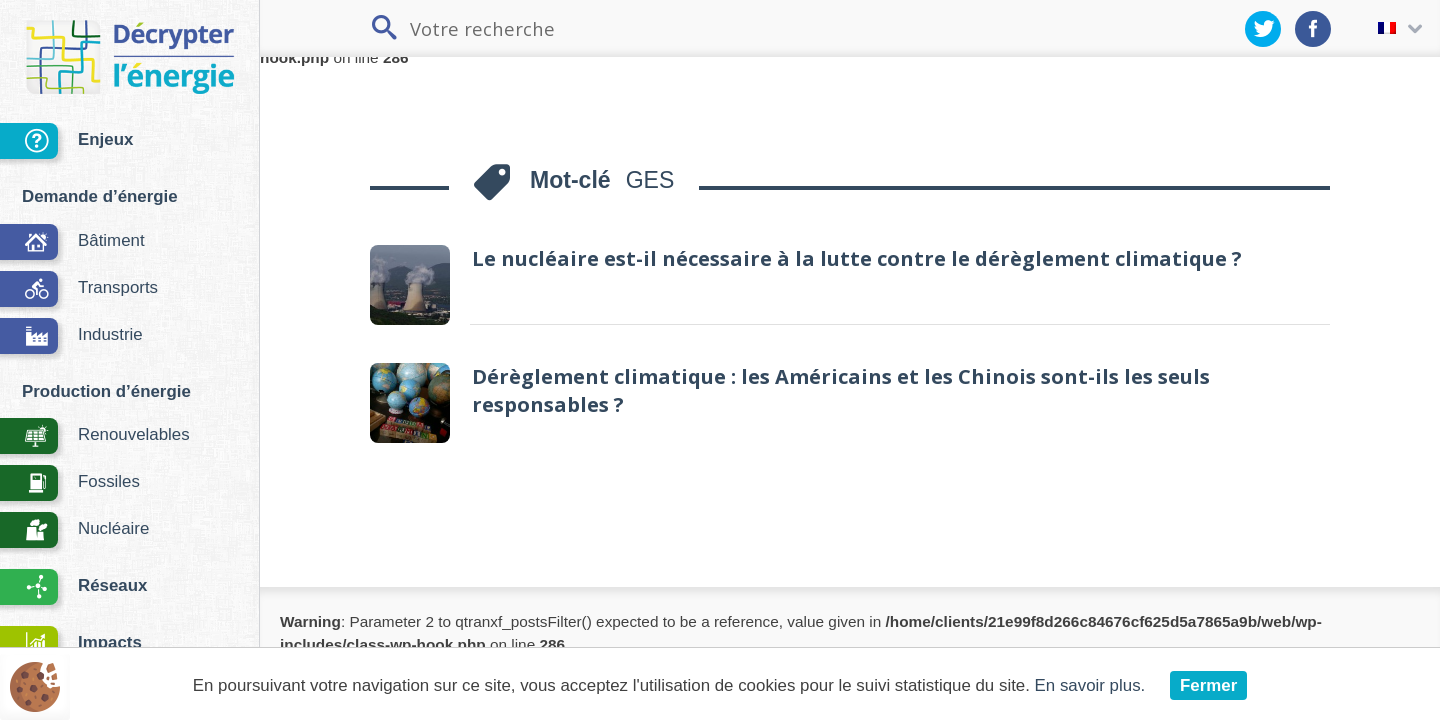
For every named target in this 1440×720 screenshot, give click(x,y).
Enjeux (66, 142)
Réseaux (73, 588)
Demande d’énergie (100, 196)
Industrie (71, 337)
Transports (79, 290)
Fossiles (70, 484)
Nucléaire (74, 531)
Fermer (1208, 685)
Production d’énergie (106, 391)
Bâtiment (72, 243)
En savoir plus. (1090, 685)
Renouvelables (95, 437)
